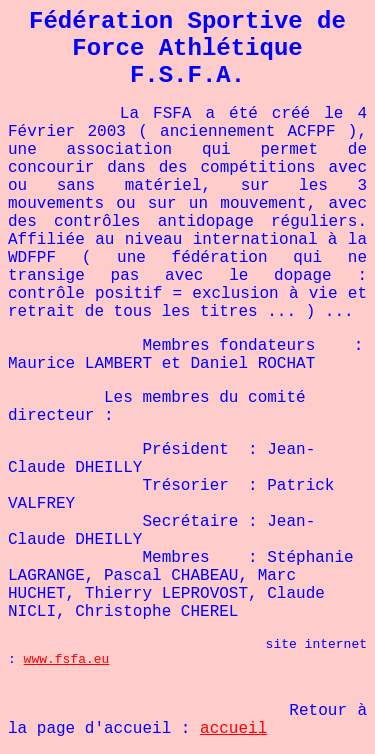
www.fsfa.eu (67, 659)
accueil (233, 729)
